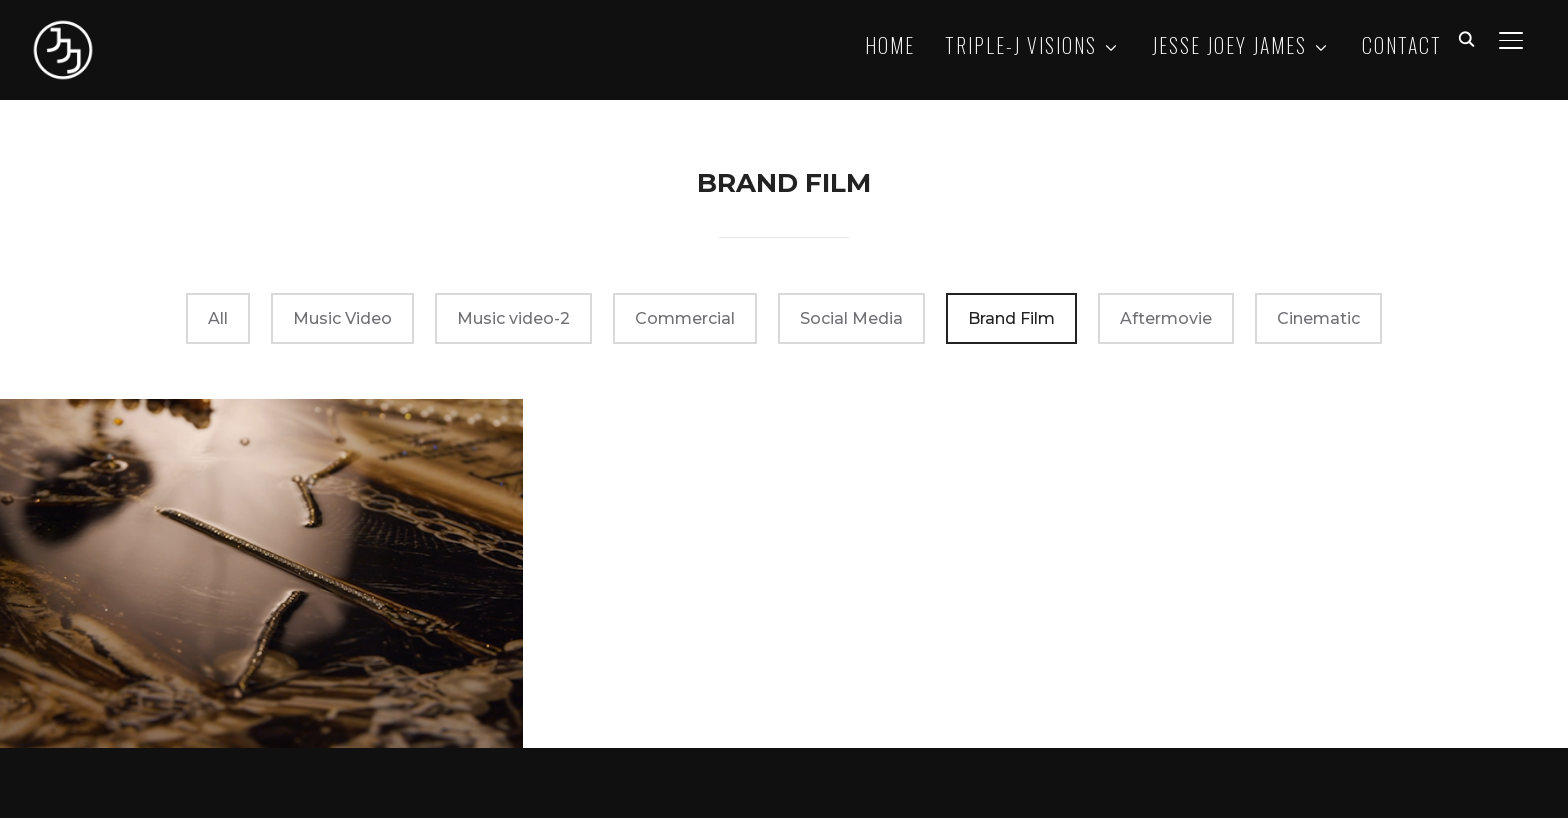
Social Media (851, 320)
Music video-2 (513, 320)
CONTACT (1402, 45)
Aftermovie (1166, 320)
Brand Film (1011, 320)
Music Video (342, 320)
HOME (890, 45)
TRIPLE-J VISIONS (1021, 45)
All (218, 320)
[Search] (1467, 38)
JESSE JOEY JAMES (1229, 45)
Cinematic (1318, 320)
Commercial (685, 320)
